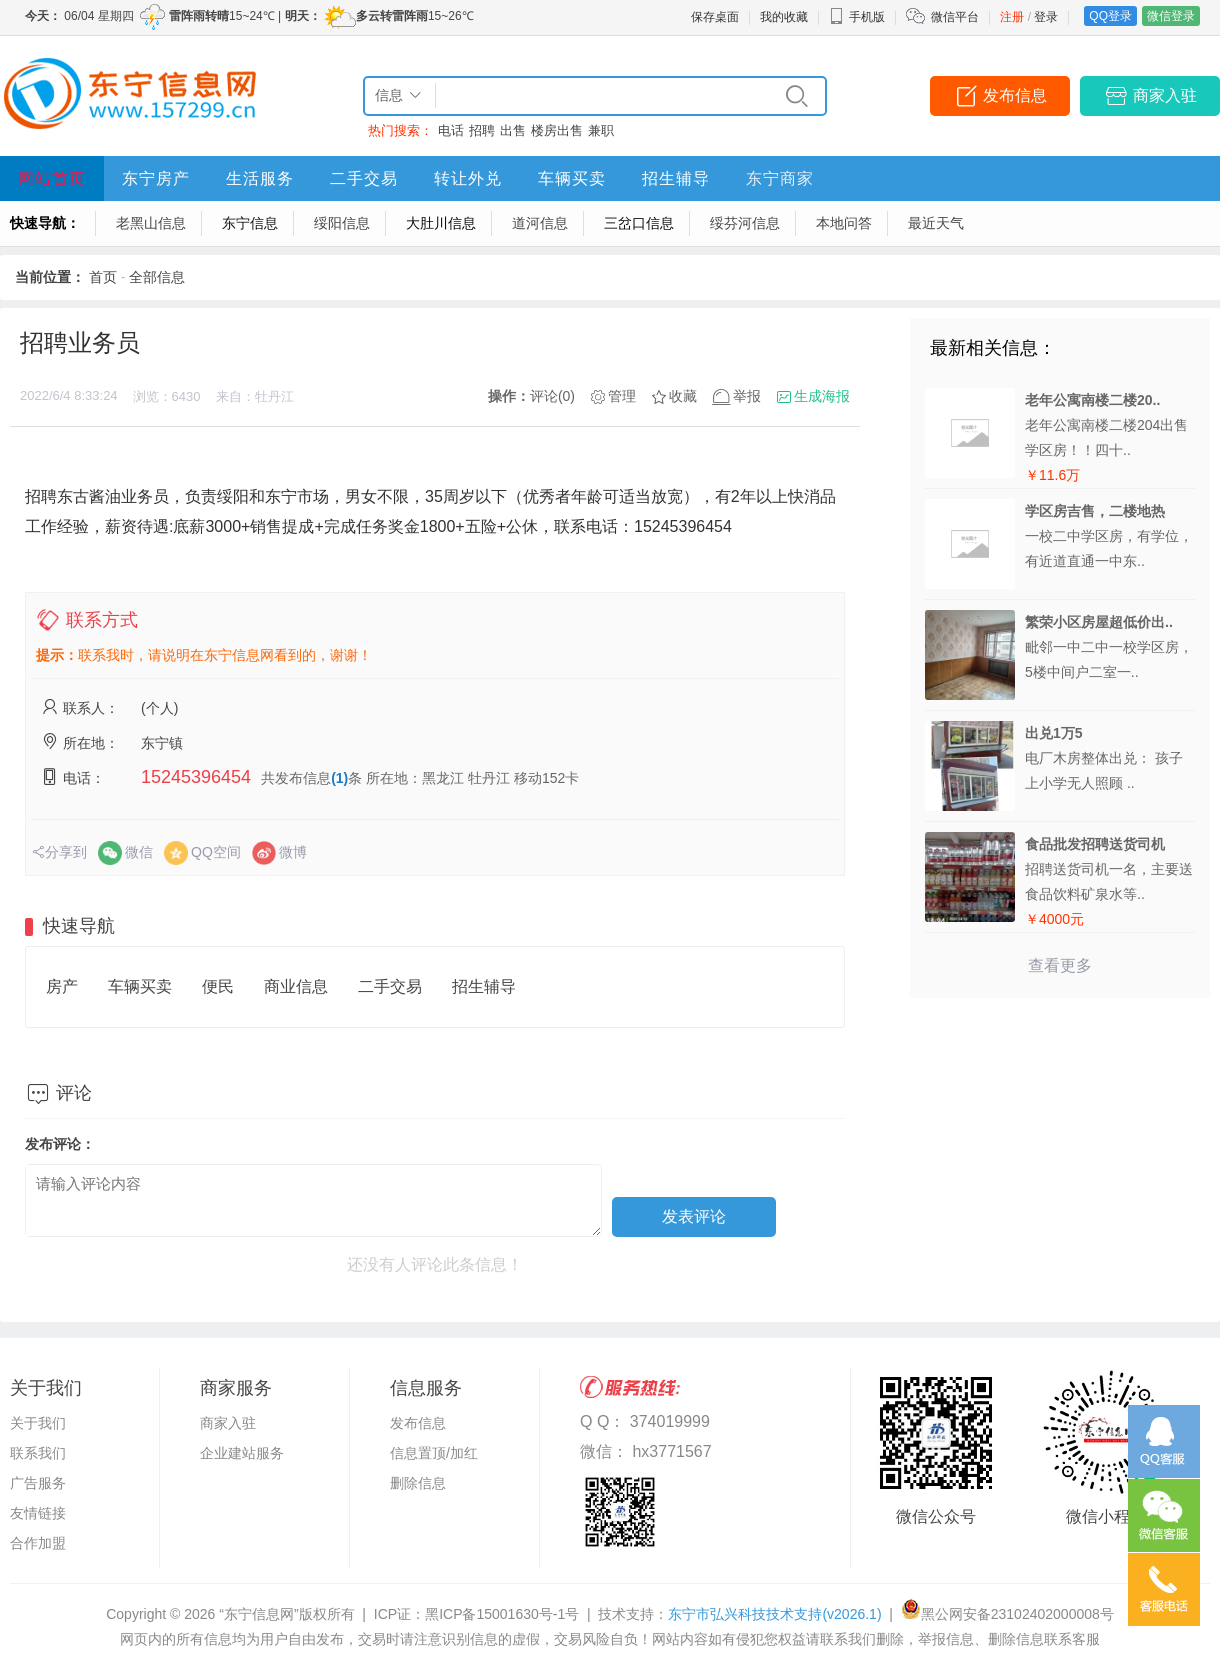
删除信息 (418, 1483)
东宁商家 (780, 178)
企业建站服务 (242, 1453)
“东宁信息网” (258, 1614)
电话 (451, 130)
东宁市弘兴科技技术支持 (774, 1614)
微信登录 (1171, 16)
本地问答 (844, 223)
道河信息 (540, 223)
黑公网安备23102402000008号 (1007, 1614)
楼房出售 (557, 130)
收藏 (683, 396)
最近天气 (936, 223)
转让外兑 (468, 178)
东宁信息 (250, 223)
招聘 (482, 130)
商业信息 (296, 986)
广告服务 (38, 1483)
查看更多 (1060, 965)
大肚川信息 (441, 223)
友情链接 (38, 1513)
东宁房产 (156, 178)
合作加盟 (38, 1543)
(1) (339, 778)
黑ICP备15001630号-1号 (502, 1614)
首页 (103, 277)
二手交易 (364, 178)
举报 (747, 396)
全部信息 (157, 277)
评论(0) (552, 396)
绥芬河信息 (745, 223)
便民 (218, 986)
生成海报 (822, 396)
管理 (622, 396)
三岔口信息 (639, 223)
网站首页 (52, 178)
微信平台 (955, 17)
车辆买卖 (572, 178)
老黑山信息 (151, 223)
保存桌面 (715, 17)
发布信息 (1015, 95)
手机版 (857, 17)
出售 (513, 130)
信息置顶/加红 (434, 1453)
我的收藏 (784, 17)
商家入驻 (1165, 95)
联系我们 (38, 1453)
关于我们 (38, 1423)
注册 (1012, 17)
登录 (1046, 17)
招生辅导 (676, 178)
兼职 (601, 130)
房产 (62, 986)
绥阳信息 (342, 223)
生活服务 (260, 178)
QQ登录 (1110, 16)
